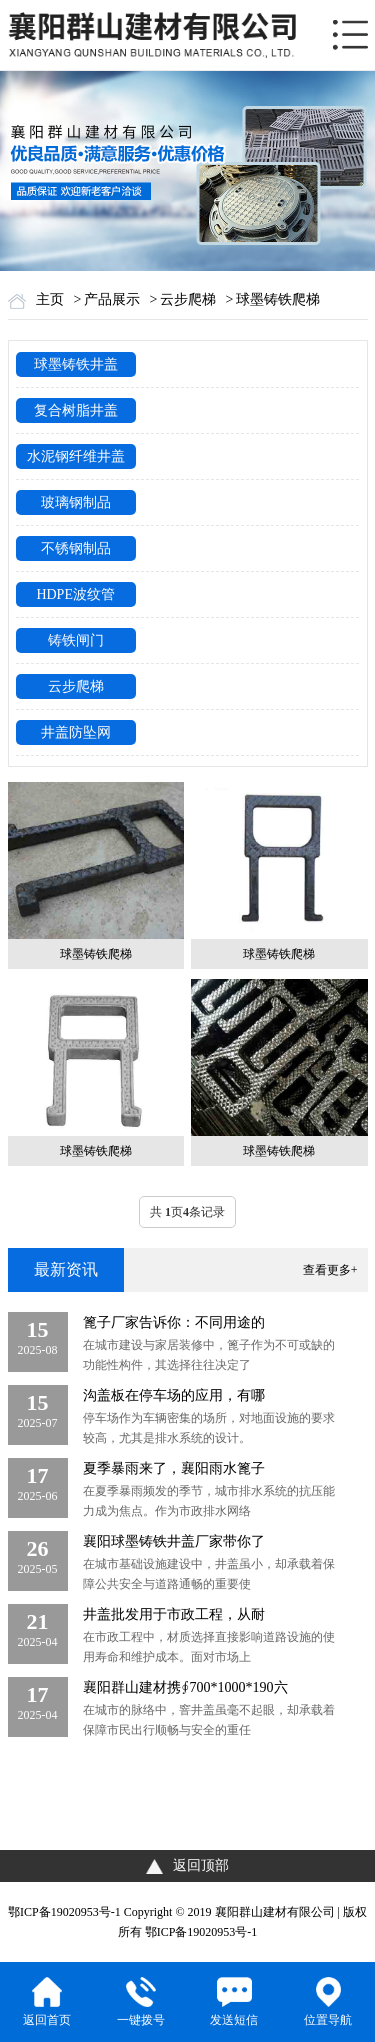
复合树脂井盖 (76, 410)
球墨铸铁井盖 (76, 364)
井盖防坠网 (76, 732)
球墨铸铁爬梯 (278, 299)
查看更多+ (330, 1270)
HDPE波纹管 (75, 594)
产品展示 (112, 299)
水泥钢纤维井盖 (76, 456)
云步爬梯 (188, 299)
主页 (50, 299)
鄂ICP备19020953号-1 (64, 1912)
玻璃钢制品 (76, 502)
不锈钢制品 (76, 548)
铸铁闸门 (76, 640)
